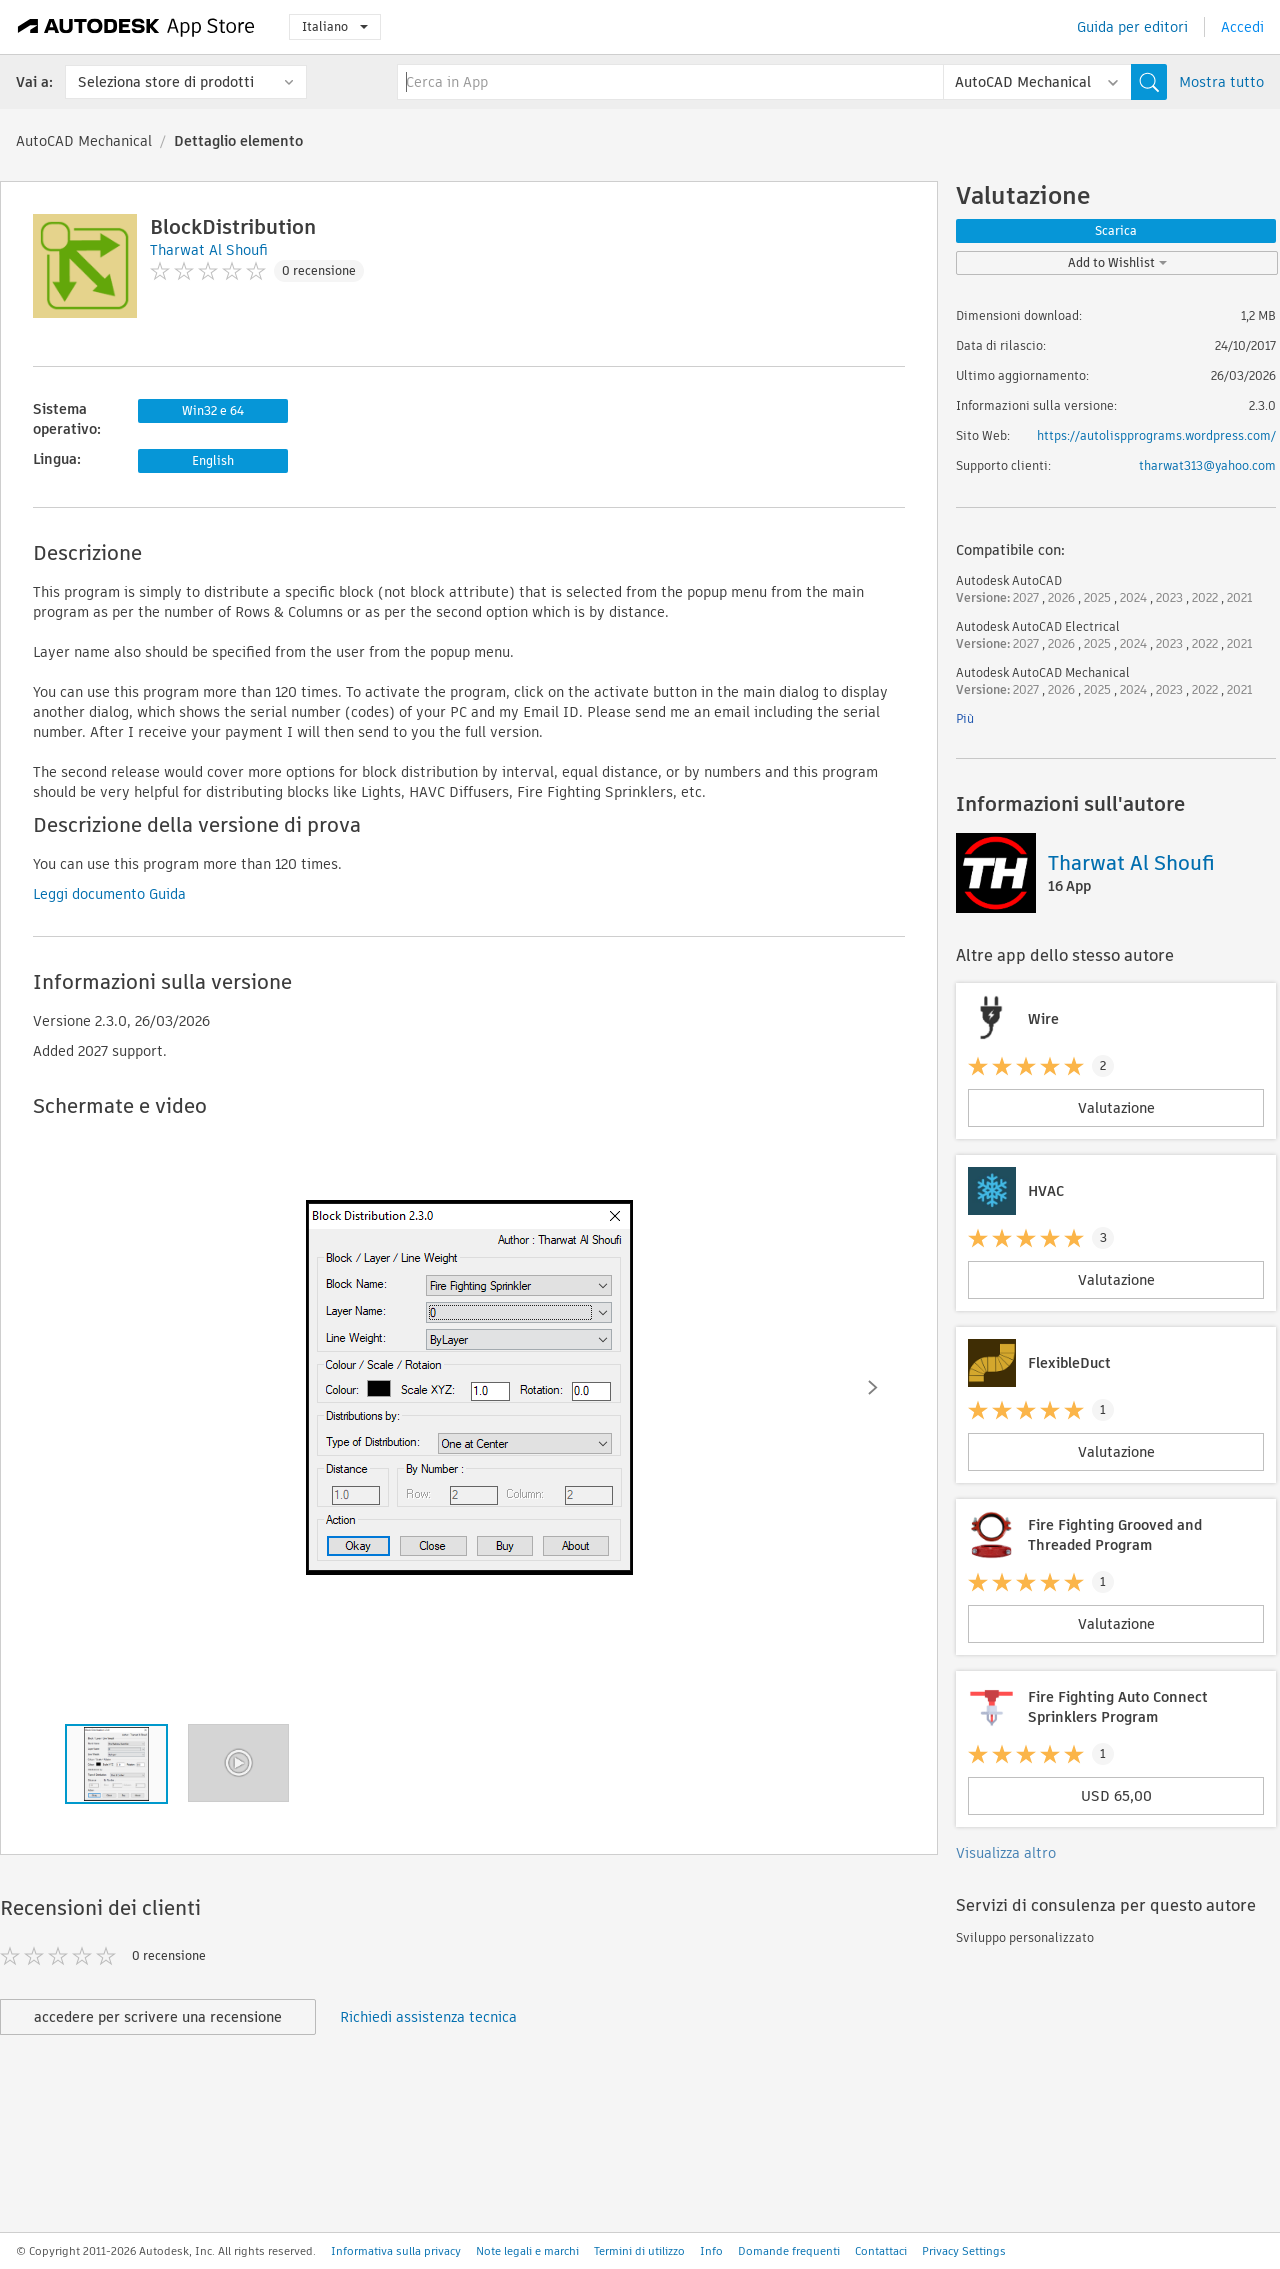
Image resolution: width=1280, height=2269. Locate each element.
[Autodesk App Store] (136, 27)
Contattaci (881, 2251)
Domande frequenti (789, 2251)
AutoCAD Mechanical (84, 141)
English (213, 460)
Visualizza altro (1006, 1853)
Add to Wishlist (1117, 262)
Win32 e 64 (213, 410)
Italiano (335, 26)
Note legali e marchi (527, 2251)
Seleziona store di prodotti (166, 82)
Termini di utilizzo (639, 2251)
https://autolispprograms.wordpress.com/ (1156, 435)
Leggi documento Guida (109, 894)
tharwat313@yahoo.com (1207, 465)
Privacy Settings (964, 2251)
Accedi (1242, 27)
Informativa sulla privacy (396, 2251)
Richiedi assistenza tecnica (428, 2017)
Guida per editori (1132, 27)
